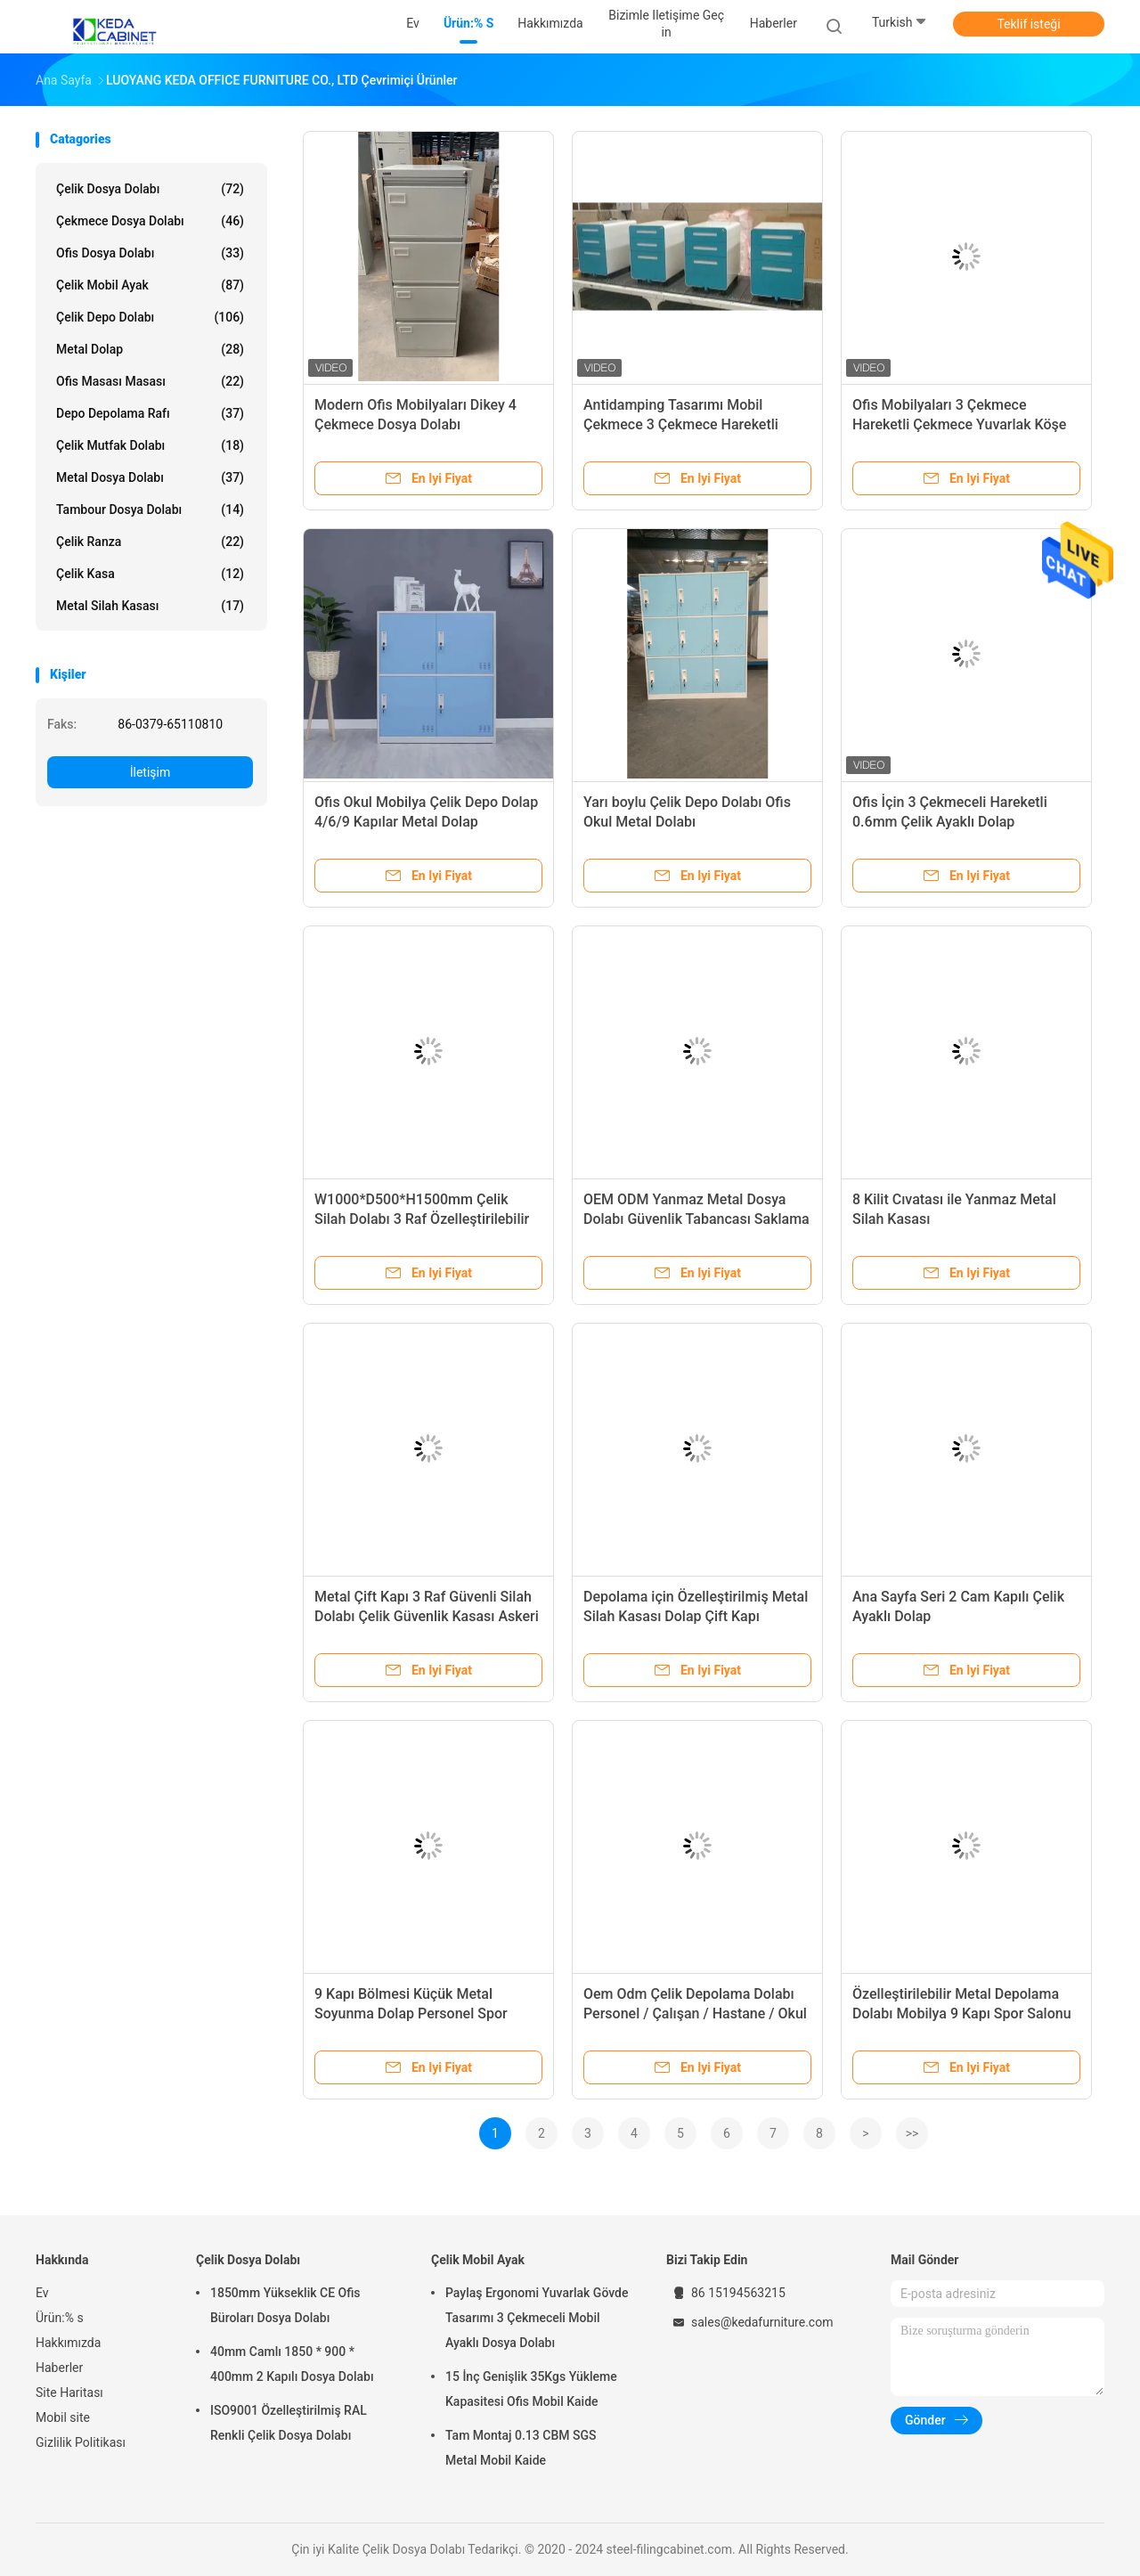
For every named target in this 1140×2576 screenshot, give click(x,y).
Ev (42, 2293)
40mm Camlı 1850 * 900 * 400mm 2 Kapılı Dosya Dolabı (292, 2364)
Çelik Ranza (150, 541)
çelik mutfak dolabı (150, 445)
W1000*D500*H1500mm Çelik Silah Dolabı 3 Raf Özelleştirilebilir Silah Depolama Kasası (421, 1219)
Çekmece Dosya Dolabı (150, 221)
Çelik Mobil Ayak (150, 285)
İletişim (150, 772)
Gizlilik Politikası (81, 2442)
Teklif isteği (1028, 24)
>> (912, 2133)
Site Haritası (69, 2392)
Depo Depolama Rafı (150, 413)
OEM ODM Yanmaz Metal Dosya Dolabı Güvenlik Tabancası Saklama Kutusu (696, 1219)
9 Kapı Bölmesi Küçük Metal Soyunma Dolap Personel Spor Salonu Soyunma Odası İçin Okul (417, 2013)
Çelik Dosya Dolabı (150, 189)
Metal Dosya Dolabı (150, 477)
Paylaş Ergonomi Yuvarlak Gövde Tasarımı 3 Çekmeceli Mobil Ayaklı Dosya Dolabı (536, 2318)
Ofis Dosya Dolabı (150, 253)
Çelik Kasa (150, 574)
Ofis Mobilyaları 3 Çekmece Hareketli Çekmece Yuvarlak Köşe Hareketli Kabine (959, 424)
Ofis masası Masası (150, 381)
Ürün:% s (60, 2318)
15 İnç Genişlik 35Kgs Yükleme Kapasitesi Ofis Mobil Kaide (531, 2389)
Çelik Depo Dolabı (150, 317)
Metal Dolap (150, 349)
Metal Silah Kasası (150, 606)
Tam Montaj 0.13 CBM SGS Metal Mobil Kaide (520, 2447)
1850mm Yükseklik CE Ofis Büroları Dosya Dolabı (285, 2305)
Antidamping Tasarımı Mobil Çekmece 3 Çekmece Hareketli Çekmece (680, 424)
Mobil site (63, 2417)
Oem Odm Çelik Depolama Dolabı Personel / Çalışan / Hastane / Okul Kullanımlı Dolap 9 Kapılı (695, 2013)
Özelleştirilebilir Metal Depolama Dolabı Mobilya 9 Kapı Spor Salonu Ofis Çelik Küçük (961, 2013)
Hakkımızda (68, 2343)
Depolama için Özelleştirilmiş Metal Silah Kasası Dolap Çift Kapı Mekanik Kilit (695, 1616)
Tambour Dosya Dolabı (150, 509)
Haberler (59, 2367)
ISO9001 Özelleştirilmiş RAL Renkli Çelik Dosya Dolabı (288, 2422)
